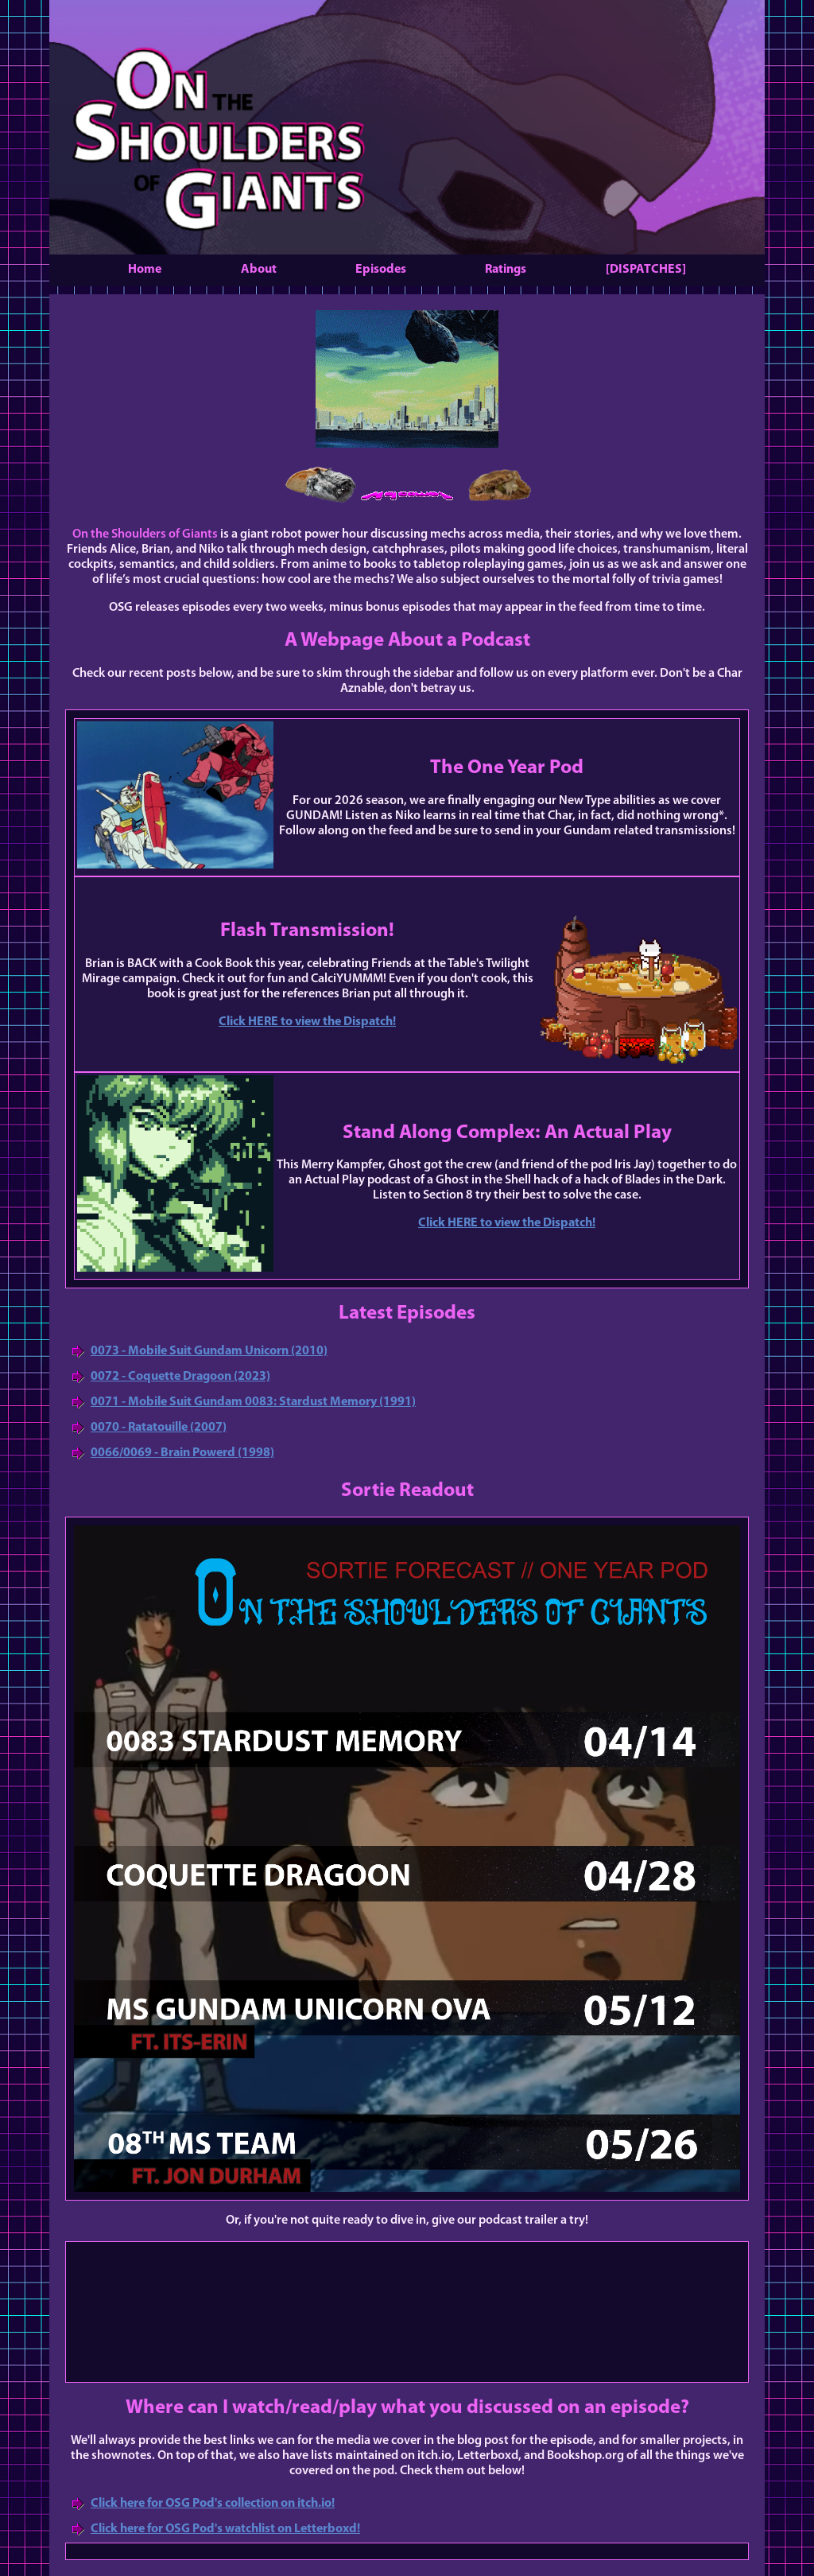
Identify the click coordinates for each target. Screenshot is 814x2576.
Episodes (380, 269)
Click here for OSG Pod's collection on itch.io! (213, 2503)
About (259, 269)
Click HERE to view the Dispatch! (307, 1022)
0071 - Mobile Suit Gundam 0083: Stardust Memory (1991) (253, 1402)
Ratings (505, 269)
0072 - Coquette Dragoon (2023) (180, 1376)
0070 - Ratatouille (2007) (159, 1427)
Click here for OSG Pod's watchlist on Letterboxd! (225, 2529)
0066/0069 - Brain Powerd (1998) (182, 1453)
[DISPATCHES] (646, 269)
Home (144, 269)
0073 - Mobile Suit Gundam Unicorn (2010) (209, 1351)
